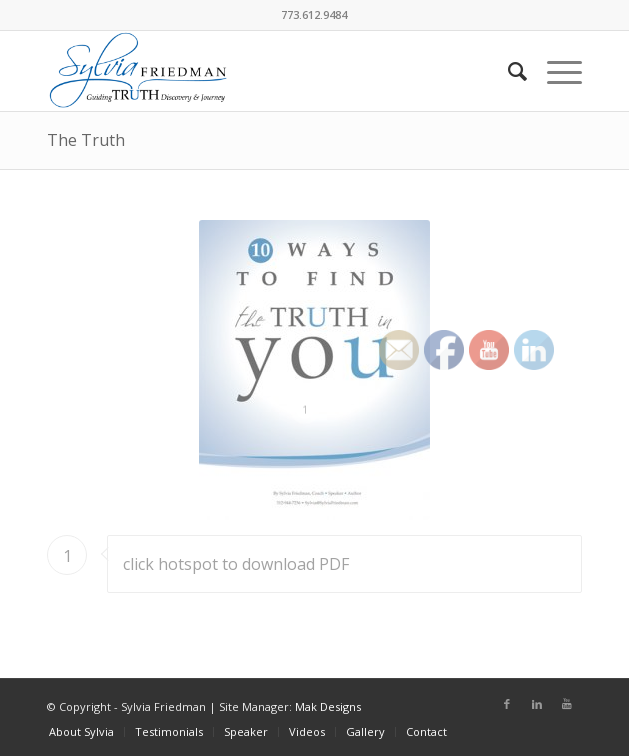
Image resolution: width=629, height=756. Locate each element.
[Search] (507, 71)
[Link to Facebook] (507, 704)
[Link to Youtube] (567, 704)
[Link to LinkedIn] (537, 704)
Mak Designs (328, 706)
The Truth (86, 140)
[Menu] (554, 71)
